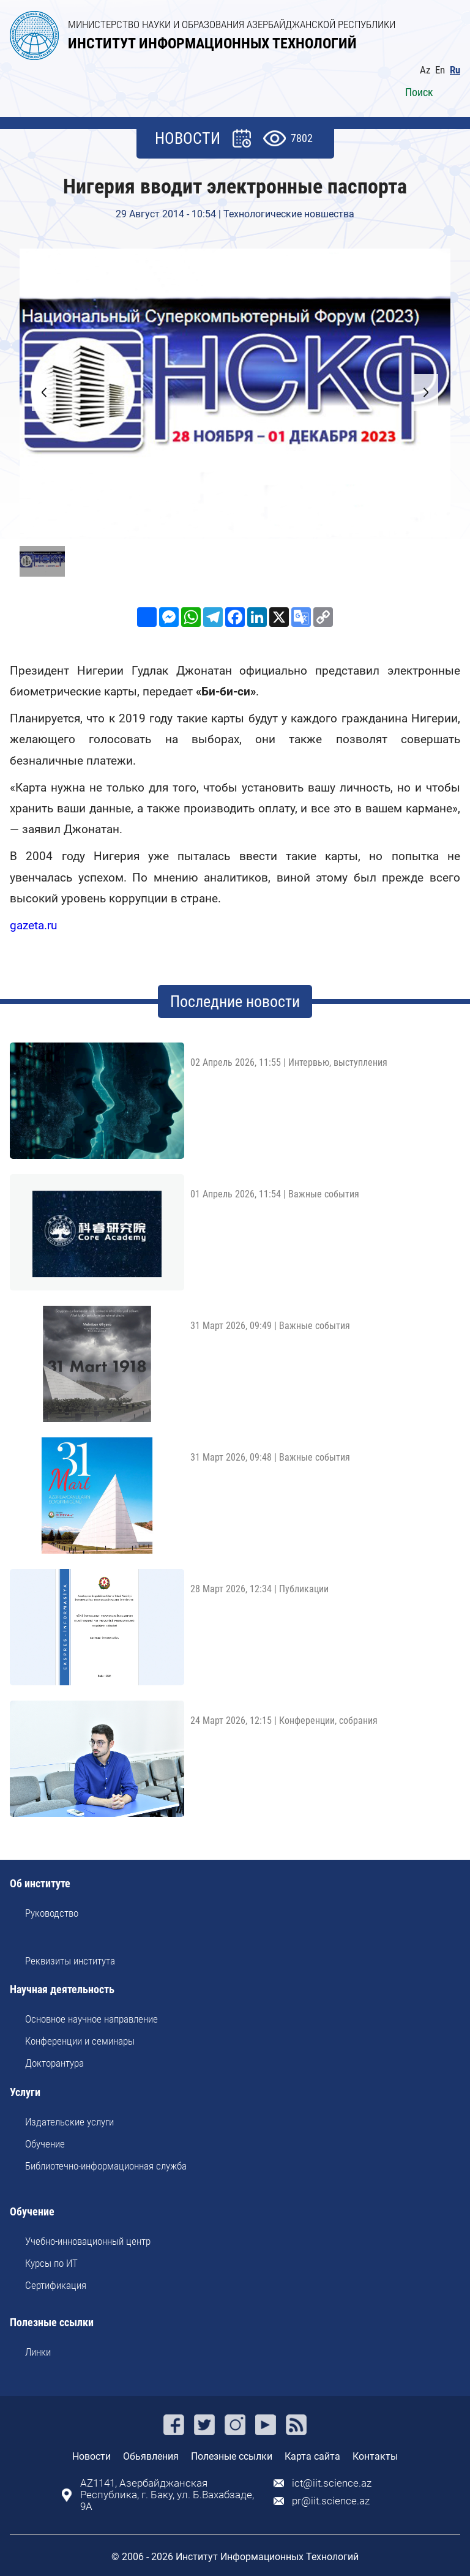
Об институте (40, 1884)
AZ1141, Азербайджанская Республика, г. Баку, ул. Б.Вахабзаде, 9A (167, 2494)
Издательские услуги (69, 2122)
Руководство (51, 1913)
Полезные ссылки (52, 2323)
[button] (426, 392)
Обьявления (151, 2456)
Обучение (45, 2144)
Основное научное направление (91, 2019)
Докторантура (54, 2063)
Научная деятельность (62, 1990)
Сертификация (55, 2285)
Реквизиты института (70, 1961)
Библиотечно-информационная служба (106, 2166)
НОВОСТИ (187, 138)
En (440, 70)
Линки (38, 2352)
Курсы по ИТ (51, 2263)
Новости (91, 2456)
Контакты (375, 2456)
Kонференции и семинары (80, 2041)
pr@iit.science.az (331, 2501)
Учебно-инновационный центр (88, 2241)
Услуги (25, 2093)
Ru (455, 70)
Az (425, 70)
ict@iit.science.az (331, 2483)
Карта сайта (312, 2456)
